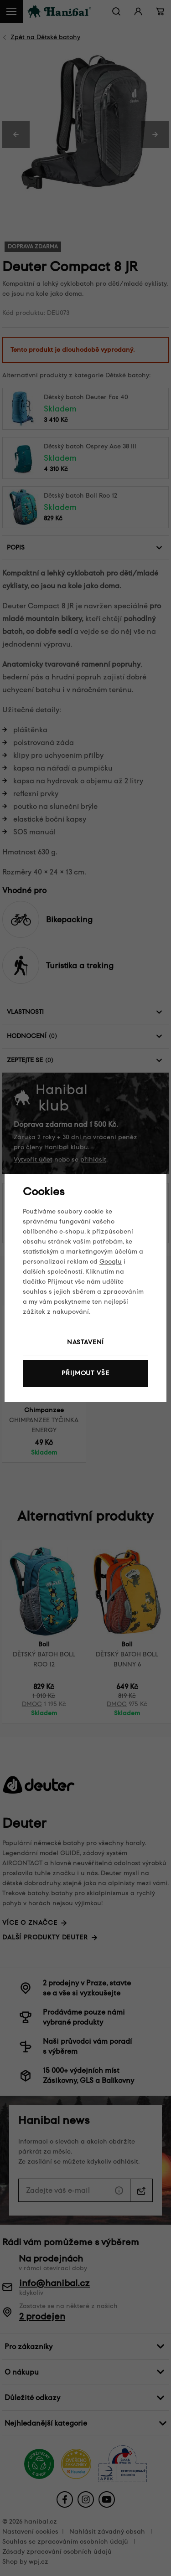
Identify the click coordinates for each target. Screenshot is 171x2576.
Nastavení (85, 1342)
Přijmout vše (85, 1373)
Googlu (110, 1261)
